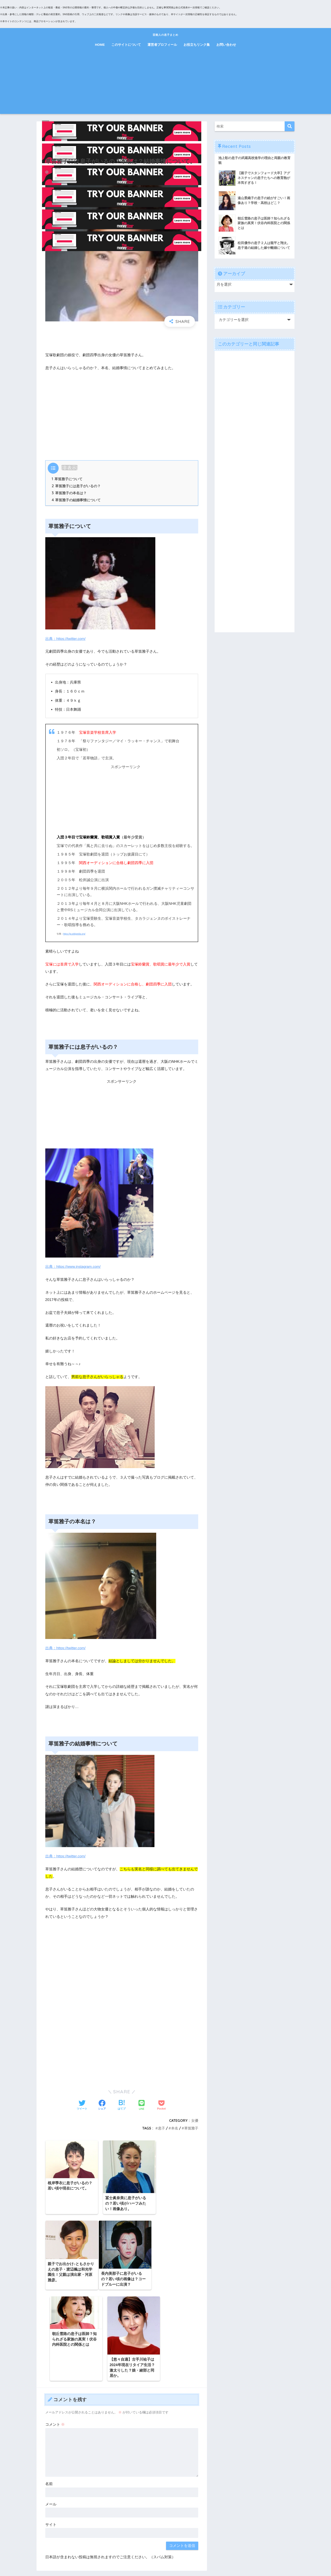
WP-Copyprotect (51, 2572)
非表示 (69, 467)
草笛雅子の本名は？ (69, 494)
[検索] (289, 126)
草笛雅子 (191, 2129)
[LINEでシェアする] (141, 2106)
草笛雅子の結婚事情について (76, 501)
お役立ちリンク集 (197, 44)
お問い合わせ (226, 44)
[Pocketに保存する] (161, 2106)
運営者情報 (135, 2557)
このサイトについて (126, 44)
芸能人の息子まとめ (166, 34)
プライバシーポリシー (163, 2557)
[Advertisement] (165, 83)
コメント (55, 2342)
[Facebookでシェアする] (102, 2106)
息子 (161, 2129)
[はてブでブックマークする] (122, 2106)
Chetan (31, 2572)
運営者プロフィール (162, 44)
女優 (194, 2121)
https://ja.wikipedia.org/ (74, 935)
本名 (174, 2129)
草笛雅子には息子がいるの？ (76, 486)
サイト (50, 2442)
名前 (49, 2401)
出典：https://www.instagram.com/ (73, 1267)
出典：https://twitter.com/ (66, 640)
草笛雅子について (67, 479)
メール (50, 2422)
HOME (100, 44)
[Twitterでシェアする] (82, 2106)
